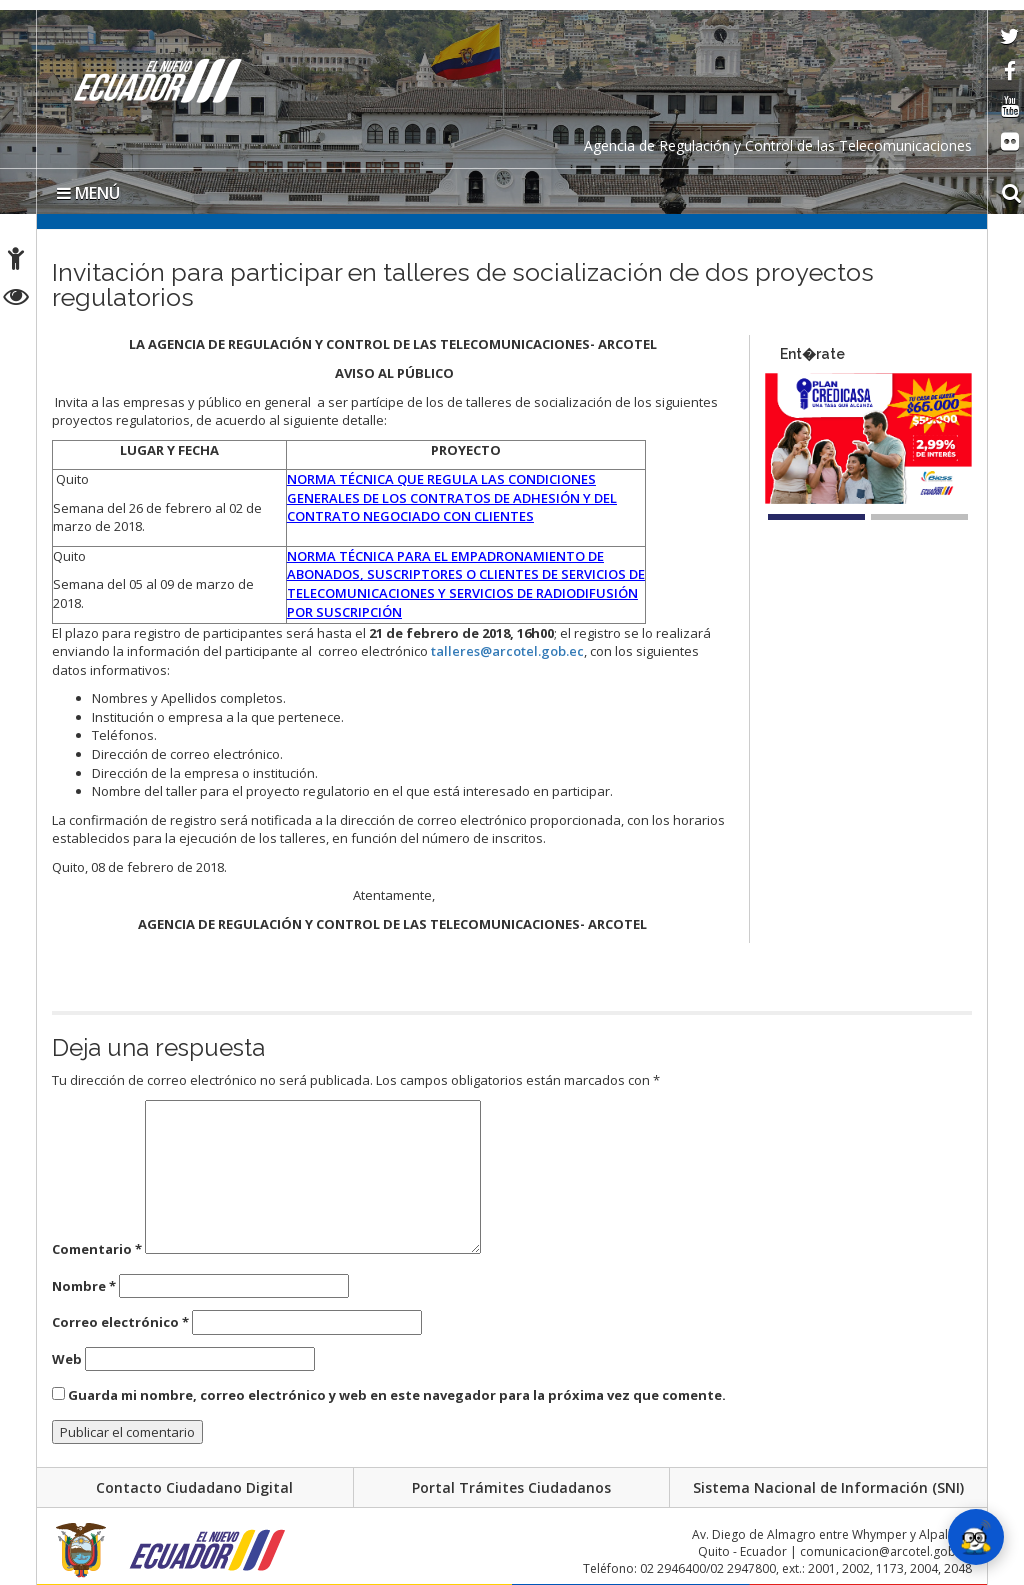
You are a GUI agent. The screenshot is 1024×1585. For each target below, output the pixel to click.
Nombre (84, 1286)
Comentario (97, 1249)
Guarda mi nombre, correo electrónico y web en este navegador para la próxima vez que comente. (397, 1395)
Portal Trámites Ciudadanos (511, 1487)
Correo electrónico (120, 1322)
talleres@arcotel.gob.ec (507, 651)
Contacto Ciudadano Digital (194, 1487)
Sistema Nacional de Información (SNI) (828, 1487)
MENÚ (88, 193)
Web (67, 1359)
